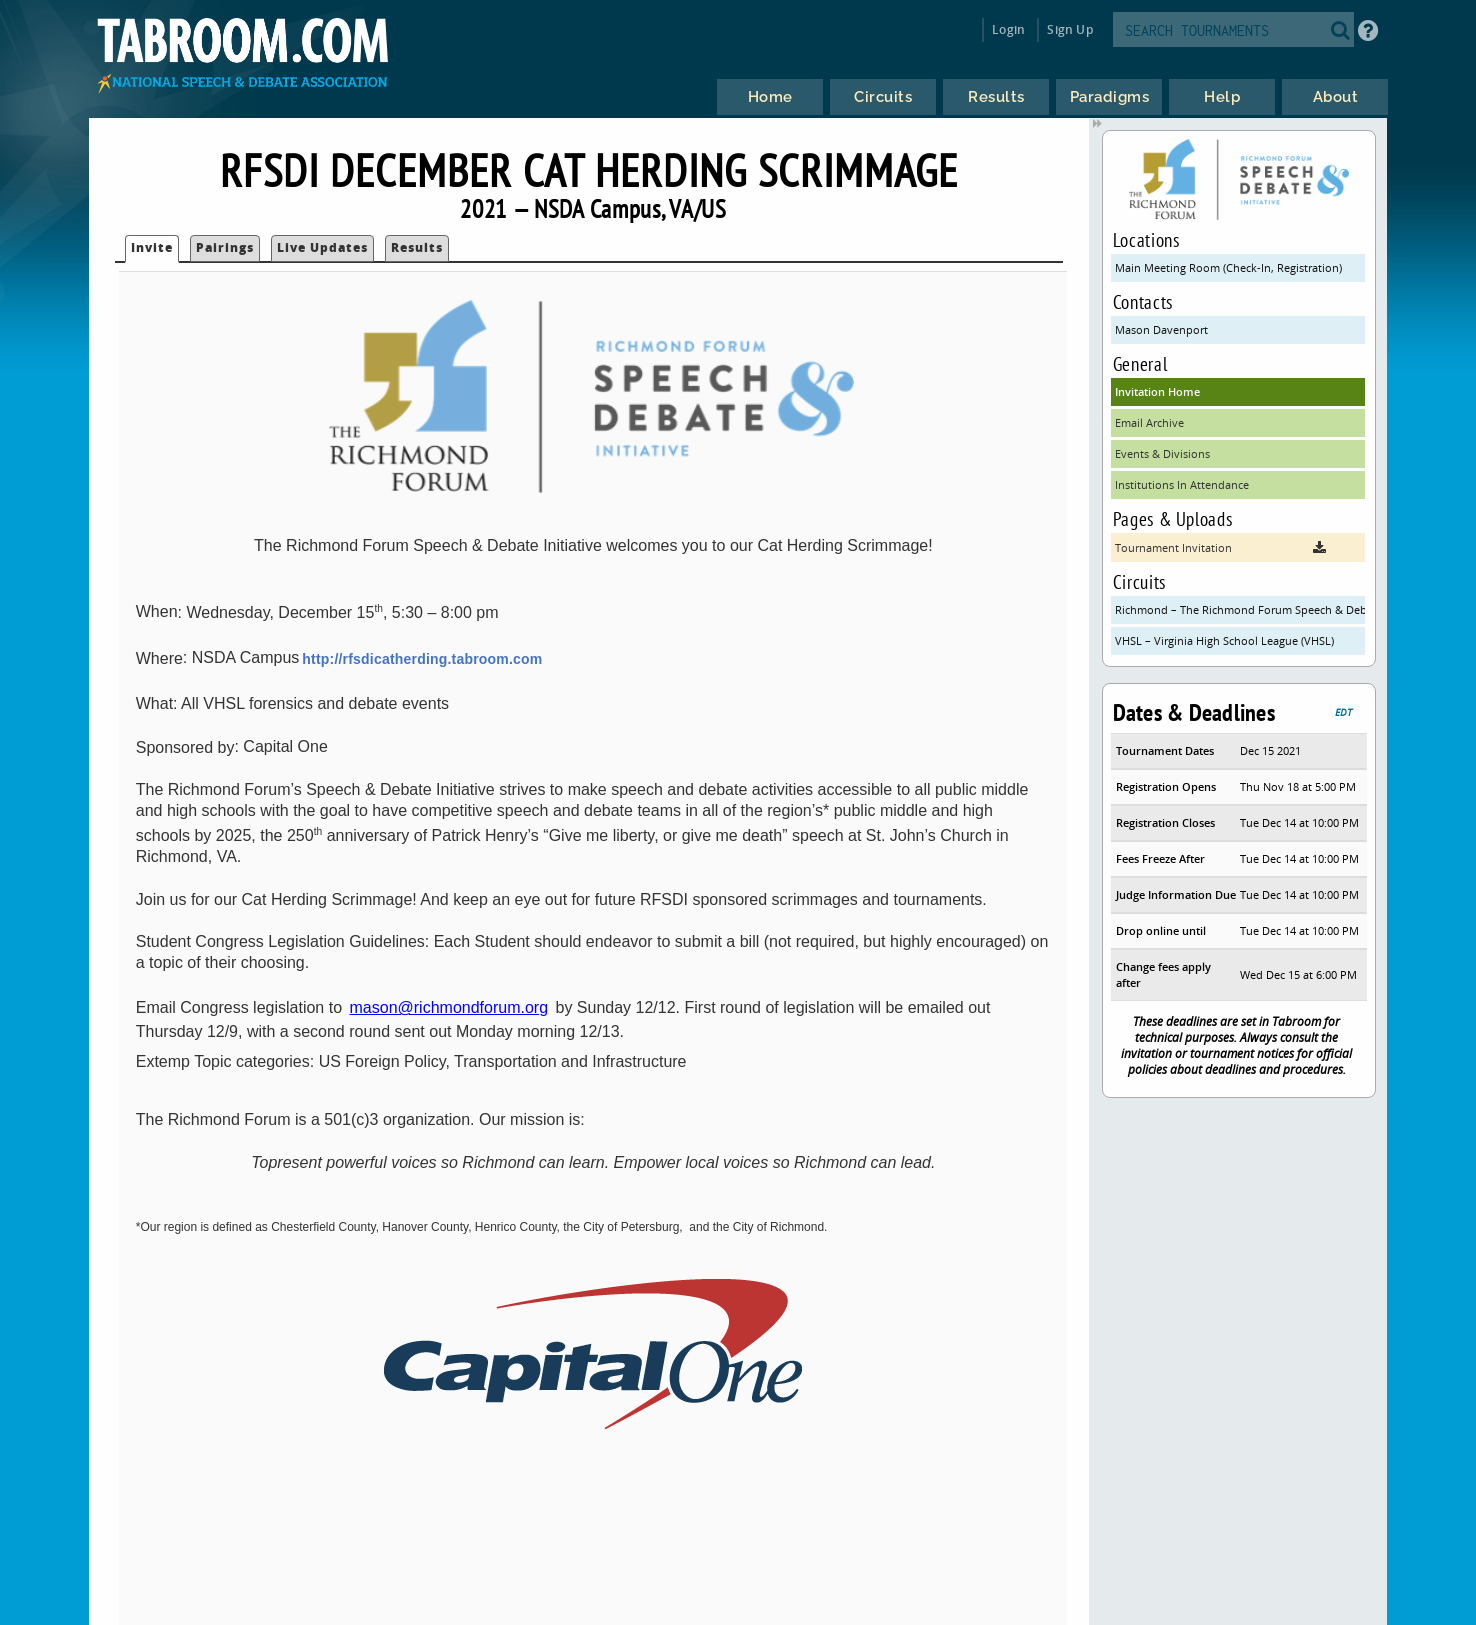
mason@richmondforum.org (449, 1007)
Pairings (225, 247)
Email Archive (1149, 422)
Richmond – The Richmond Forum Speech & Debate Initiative (1240, 609)
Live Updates (322, 247)
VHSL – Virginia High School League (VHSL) (1224, 640)
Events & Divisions (1162, 453)
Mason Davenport (1161, 329)
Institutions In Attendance (1182, 484)
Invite (152, 247)
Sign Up (1069, 29)
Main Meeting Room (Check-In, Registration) (1228, 267)
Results (417, 247)
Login (1008, 29)
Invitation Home (1157, 391)
